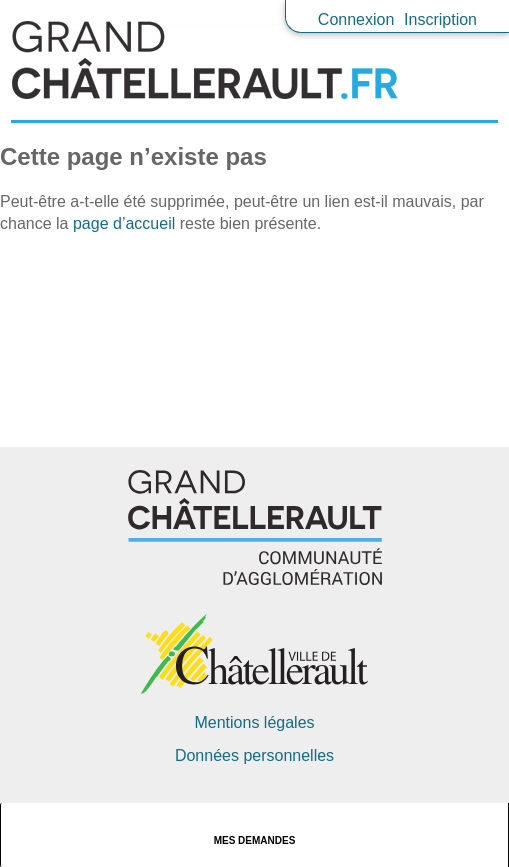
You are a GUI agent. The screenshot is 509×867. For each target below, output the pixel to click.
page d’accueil (124, 223)
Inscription (440, 19)
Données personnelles (254, 755)
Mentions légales (254, 722)
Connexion (356, 19)
